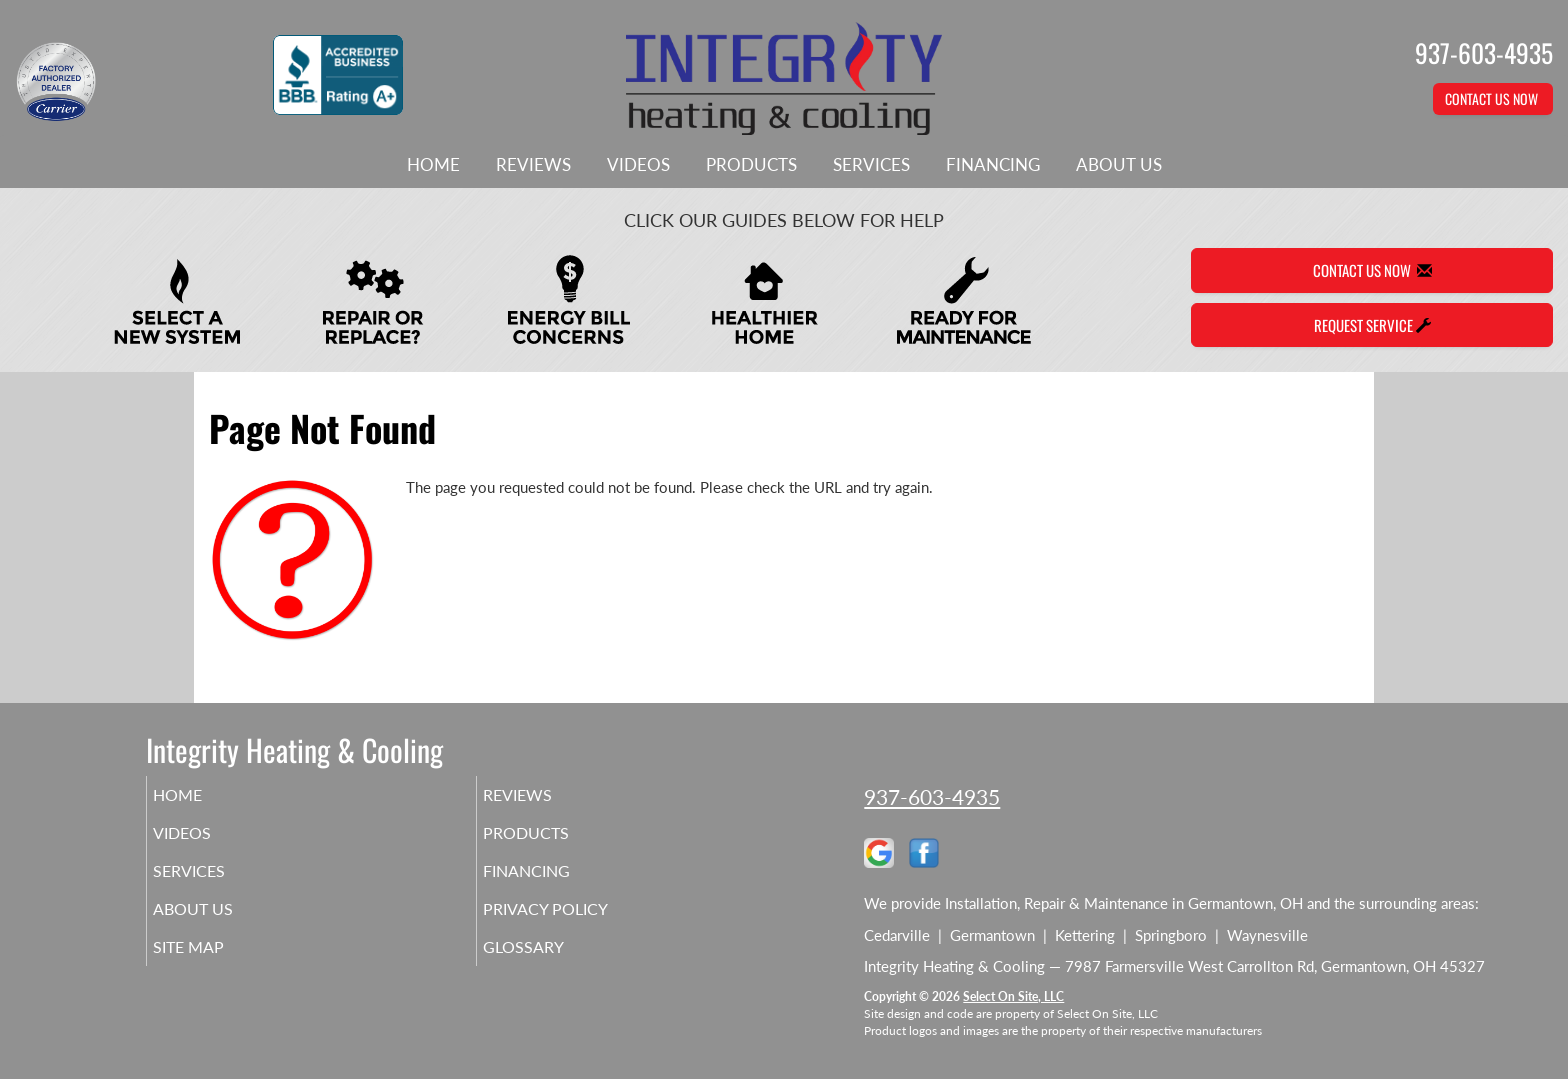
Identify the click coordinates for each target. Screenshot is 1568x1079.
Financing (993, 165)
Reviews (533, 165)
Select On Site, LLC (1013, 996)
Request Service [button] (1372, 325)
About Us (1119, 165)
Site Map (217, 965)
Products (751, 165)
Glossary (551, 965)
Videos (638, 165)
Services (871, 165)
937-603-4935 (932, 796)
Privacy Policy (576, 923)
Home (433, 165)
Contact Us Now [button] (1493, 98)
